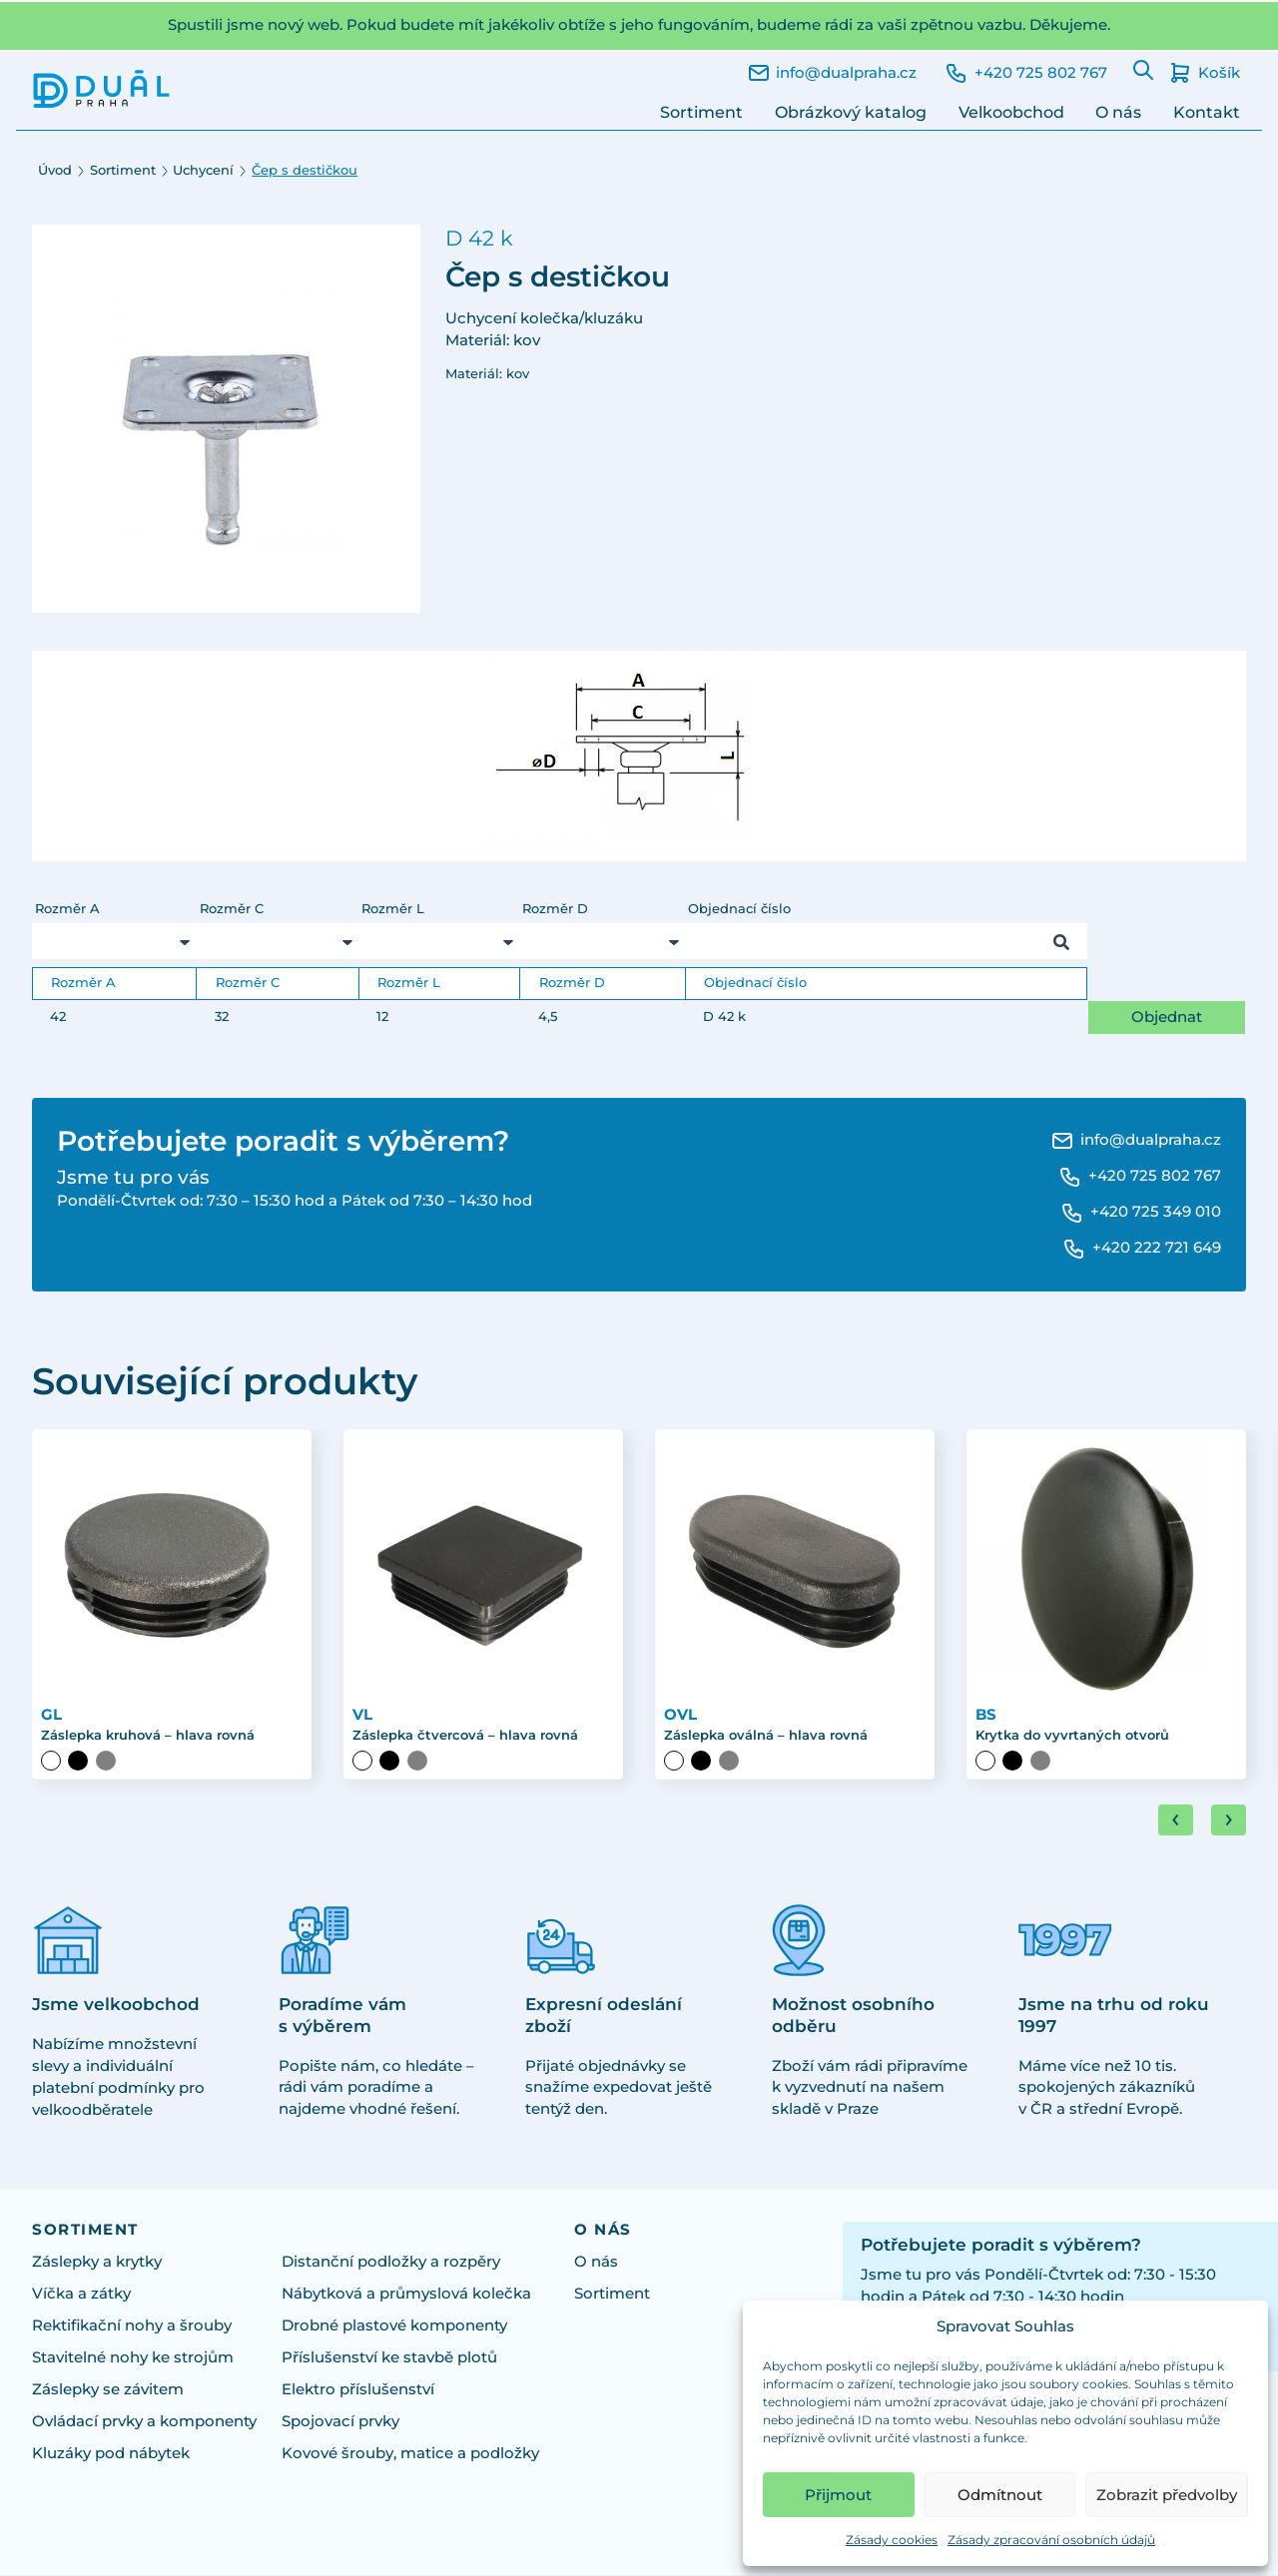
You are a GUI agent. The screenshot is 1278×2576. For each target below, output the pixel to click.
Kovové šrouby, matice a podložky (410, 2455)
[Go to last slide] (1175, 1820)
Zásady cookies (892, 2539)
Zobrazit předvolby (1166, 2494)
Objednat (1166, 1017)
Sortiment (701, 112)
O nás (1118, 112)
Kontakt (1206, 112)
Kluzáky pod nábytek (111, 2455)
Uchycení (203, 170)
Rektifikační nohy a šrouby (132, 2327)
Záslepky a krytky (97, 2264)
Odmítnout (1000, 2494)
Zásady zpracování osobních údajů (1051, 2539)
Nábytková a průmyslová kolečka (406, 2296)
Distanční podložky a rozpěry (391, 2264)
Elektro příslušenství (358, 2391)
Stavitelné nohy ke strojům (133, 2359)
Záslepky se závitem (108, 2391)
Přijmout (838, 2494)
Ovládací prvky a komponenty (144, 2423)
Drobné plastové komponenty (394, 2327)
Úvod (55, 170)
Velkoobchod (1011, 112)
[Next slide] (1228, 1820)
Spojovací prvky (340, 2423)
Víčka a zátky (81, 2296)
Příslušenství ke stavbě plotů (389, 2359)
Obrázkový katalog (851, 112)
